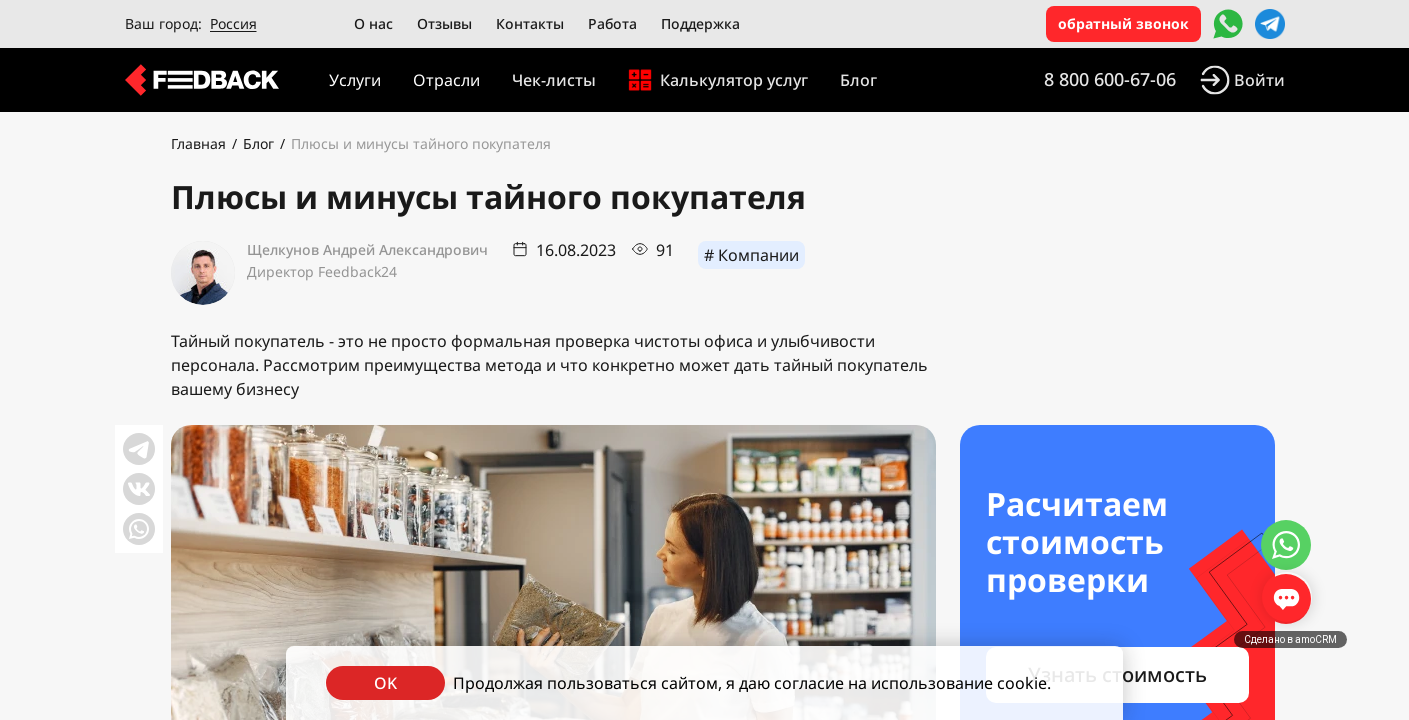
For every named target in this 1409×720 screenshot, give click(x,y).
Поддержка (700, 23)
